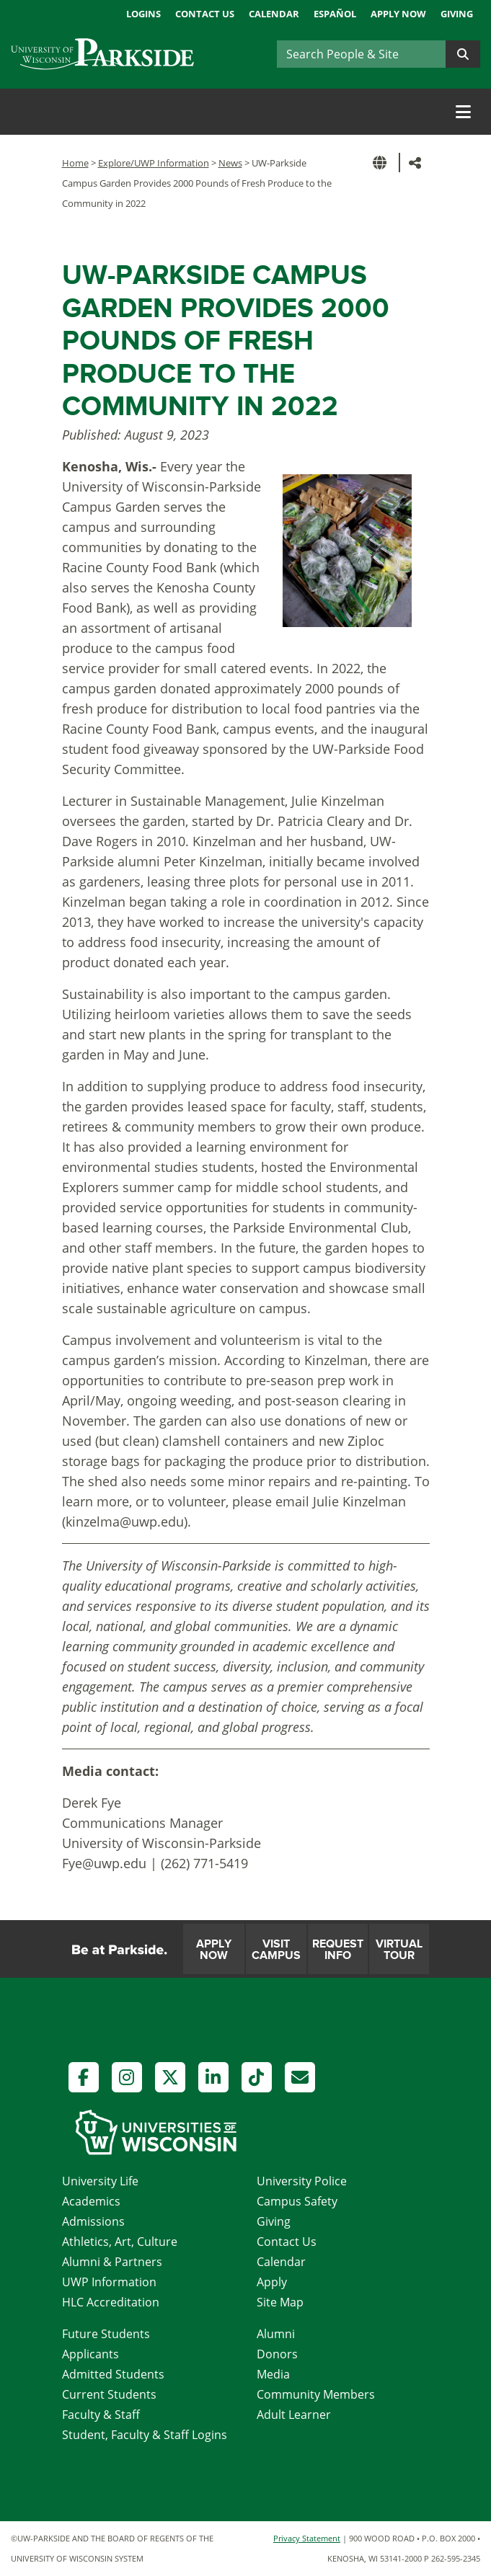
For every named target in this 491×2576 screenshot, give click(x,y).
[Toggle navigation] (463, 111)
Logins (143, 13)
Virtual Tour (399, 1950)
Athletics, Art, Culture (119, 2241)
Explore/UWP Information (153, 162)
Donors (277, 2354)
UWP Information (109, 2282)
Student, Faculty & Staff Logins (144, 2435)
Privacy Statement (306, 2538)
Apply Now (398, 13)
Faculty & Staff (101, 2414)
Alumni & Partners (112, 2262)
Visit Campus (276, 1950)
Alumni (276, 2334)
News (230, 162)
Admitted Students (113, 2374)
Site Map (280, 2302)
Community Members (316, 2394)
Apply (272, 2282)
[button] (382, 162)
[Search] (361, 54)
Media (273, 2374)
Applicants (90, 2354)
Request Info (337, 1950)
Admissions (93, 2221)
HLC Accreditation (110, 2302)
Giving (457, 13)
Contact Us (204, 13)
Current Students (109, 2394)
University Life (100, 2181)
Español (335, 13)
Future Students (106, 2334)
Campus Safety (297, 2201)
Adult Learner (294, 2414)
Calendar (274, 13)
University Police (302, 2181)
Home (75, 162)
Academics (91, 2201)
